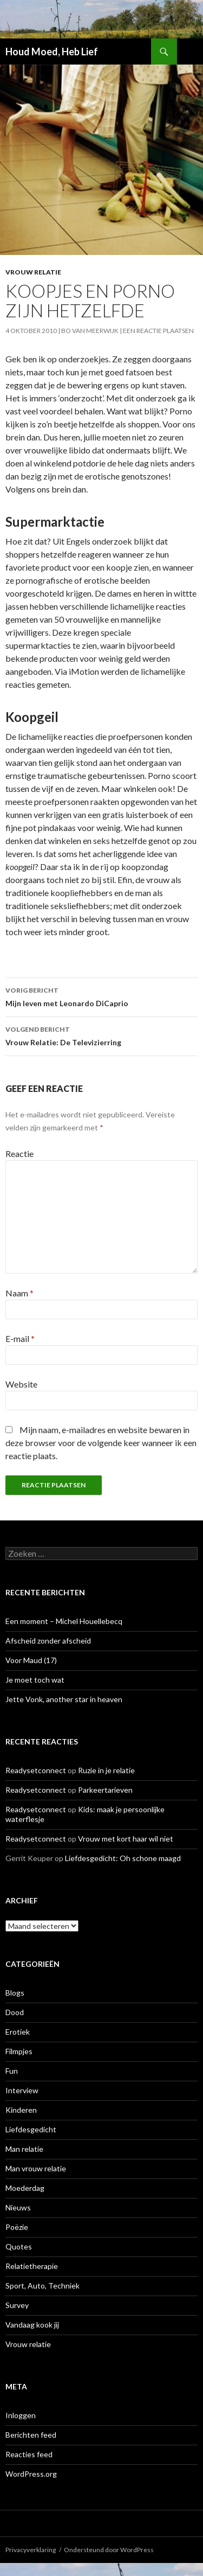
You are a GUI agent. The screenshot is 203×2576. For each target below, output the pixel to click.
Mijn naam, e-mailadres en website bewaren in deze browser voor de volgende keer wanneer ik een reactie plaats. (101, 1442)
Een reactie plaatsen (158, 331)
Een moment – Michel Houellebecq (63, 1621)
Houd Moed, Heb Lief (51, 51)
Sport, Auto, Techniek (42, 2285)
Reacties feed (29, 2454)
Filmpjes (18, 2051)
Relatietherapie (31, 2266)
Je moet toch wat (34, 1679)
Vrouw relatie (33, 272)
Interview (21, 2090)
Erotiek (17, 2031)
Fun (11, 2070)
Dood (14, 2012)
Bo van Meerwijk (90, 331)
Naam (19, 1293)
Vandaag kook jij (32, 2324)
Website (21, 1384)
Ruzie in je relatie (106, 1770)
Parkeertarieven (105, 1789)
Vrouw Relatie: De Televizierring (101, 1035)
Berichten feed (30, 2434)
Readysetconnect (35, 1770)
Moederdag (24, 2188)
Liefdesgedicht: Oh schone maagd (123, 1858)
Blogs (14, 1992)
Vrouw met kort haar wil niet (125, 1838)
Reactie (19, 1153)
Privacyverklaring (30, 2550)
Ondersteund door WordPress (109, 2550)
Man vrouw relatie (35, 2168)
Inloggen (20, 2415)
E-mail (20, 1338)
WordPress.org (31, 2473)
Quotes (18, 2246)
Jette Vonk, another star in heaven (63, 1699)
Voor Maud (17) (31, 1660)
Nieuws (18, 2207)
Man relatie (24, 2148)
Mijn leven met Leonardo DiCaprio (101, 996)
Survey (17, 2305)
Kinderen (21, 2109)
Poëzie (16, 2227)
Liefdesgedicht (30, 2129)
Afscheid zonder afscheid (48, 1640)
